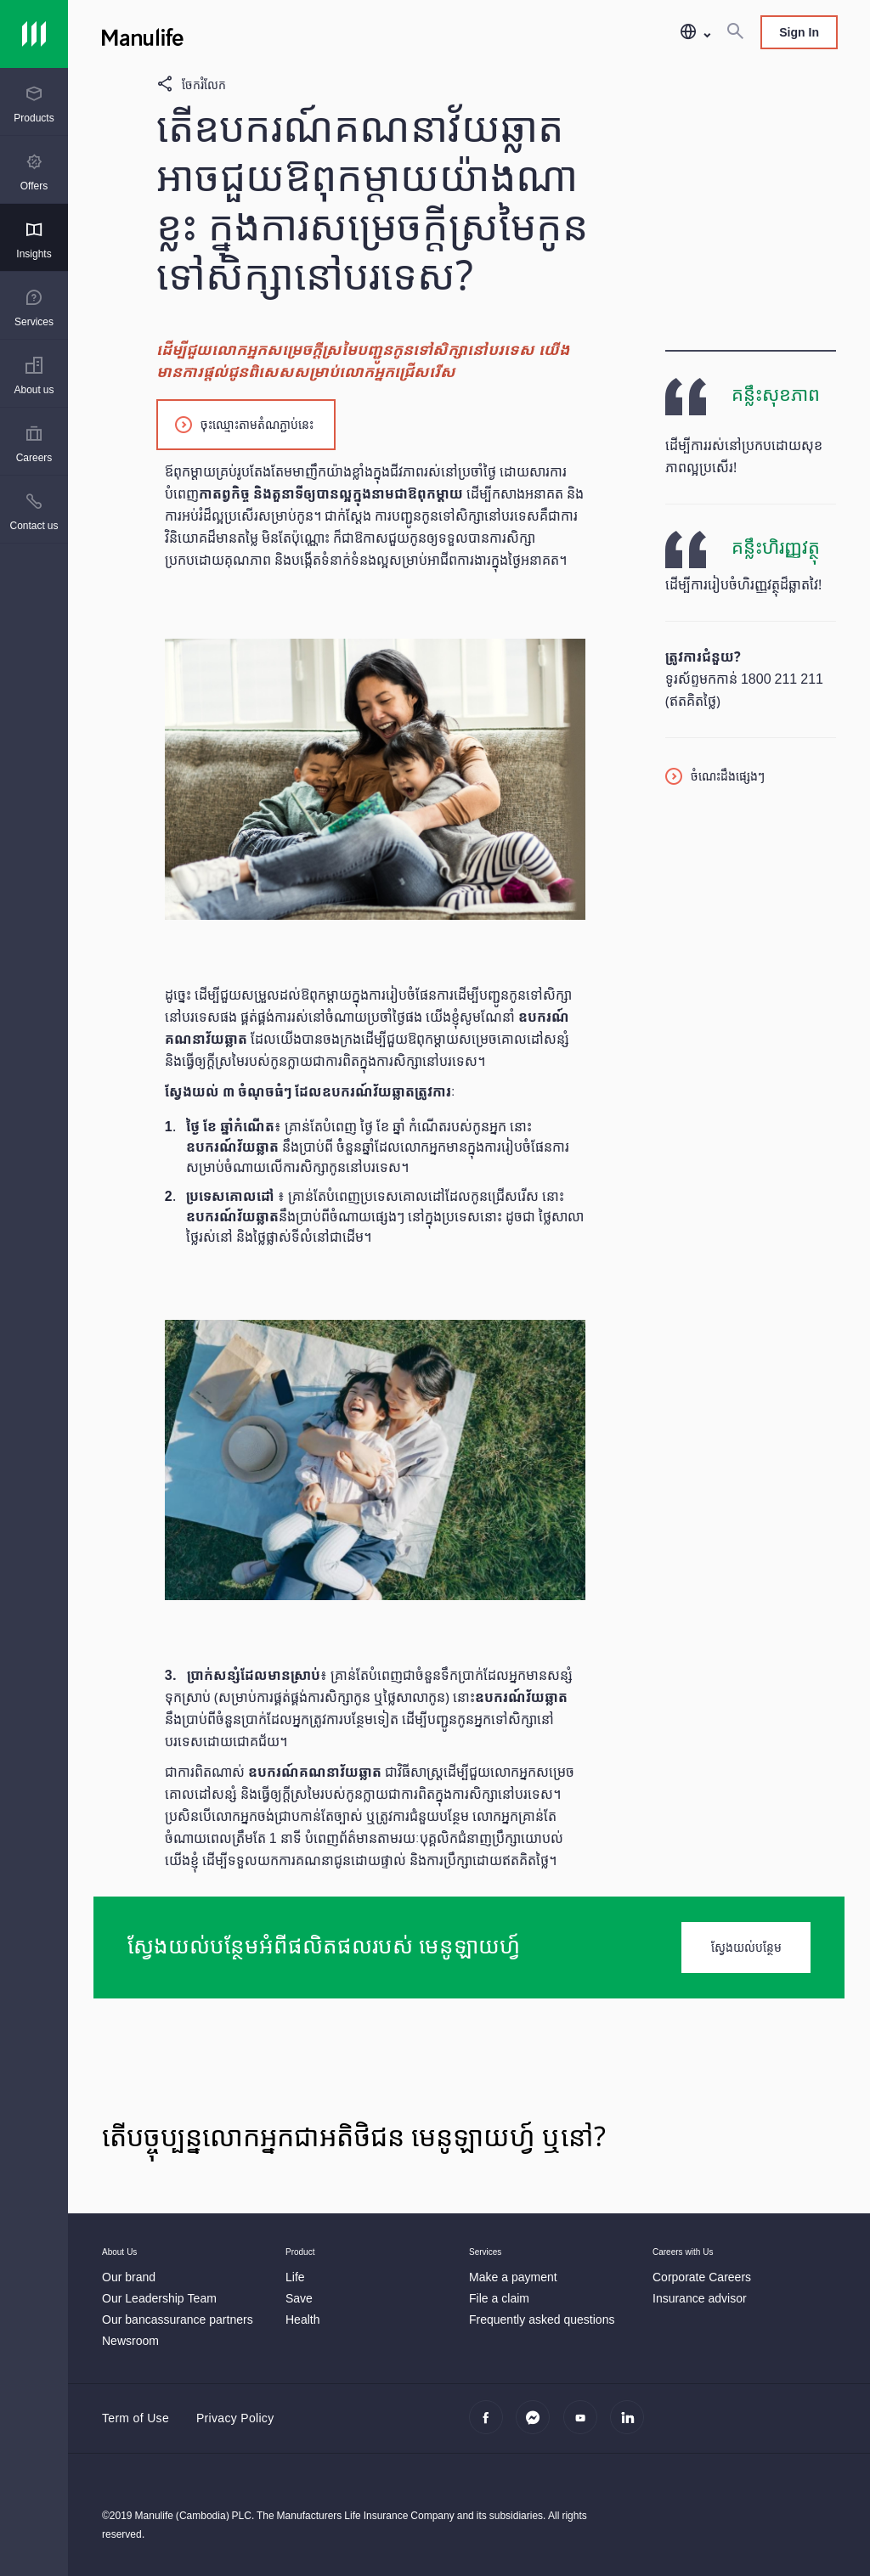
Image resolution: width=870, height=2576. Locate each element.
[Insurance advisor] (699, 2298)
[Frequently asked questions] (541, 2319)
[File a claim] (499, 2298)
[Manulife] (285, 34)
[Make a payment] (513, 2277)
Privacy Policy (235, 2418)
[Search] (734, 32)
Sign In (799, 32)
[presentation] (34, 102)
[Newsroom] (130, 2340)
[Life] (295, 2277)
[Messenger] (537, 2426)
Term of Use (135, 2418)
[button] (694, 32)
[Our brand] (128, 2277)
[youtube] (585, 2426)
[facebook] (490, 2426)
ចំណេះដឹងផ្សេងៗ (728, 776)
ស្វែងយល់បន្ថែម (746, 1947)
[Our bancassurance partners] (177, 2319)
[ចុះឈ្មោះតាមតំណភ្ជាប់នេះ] (246, 423)
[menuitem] (34, 105)
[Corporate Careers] (701, 2277)
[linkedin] (631, 2426)
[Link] (34, 34)
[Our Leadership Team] (159, 2298)
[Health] (302, 2319)
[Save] (299, 2298)
